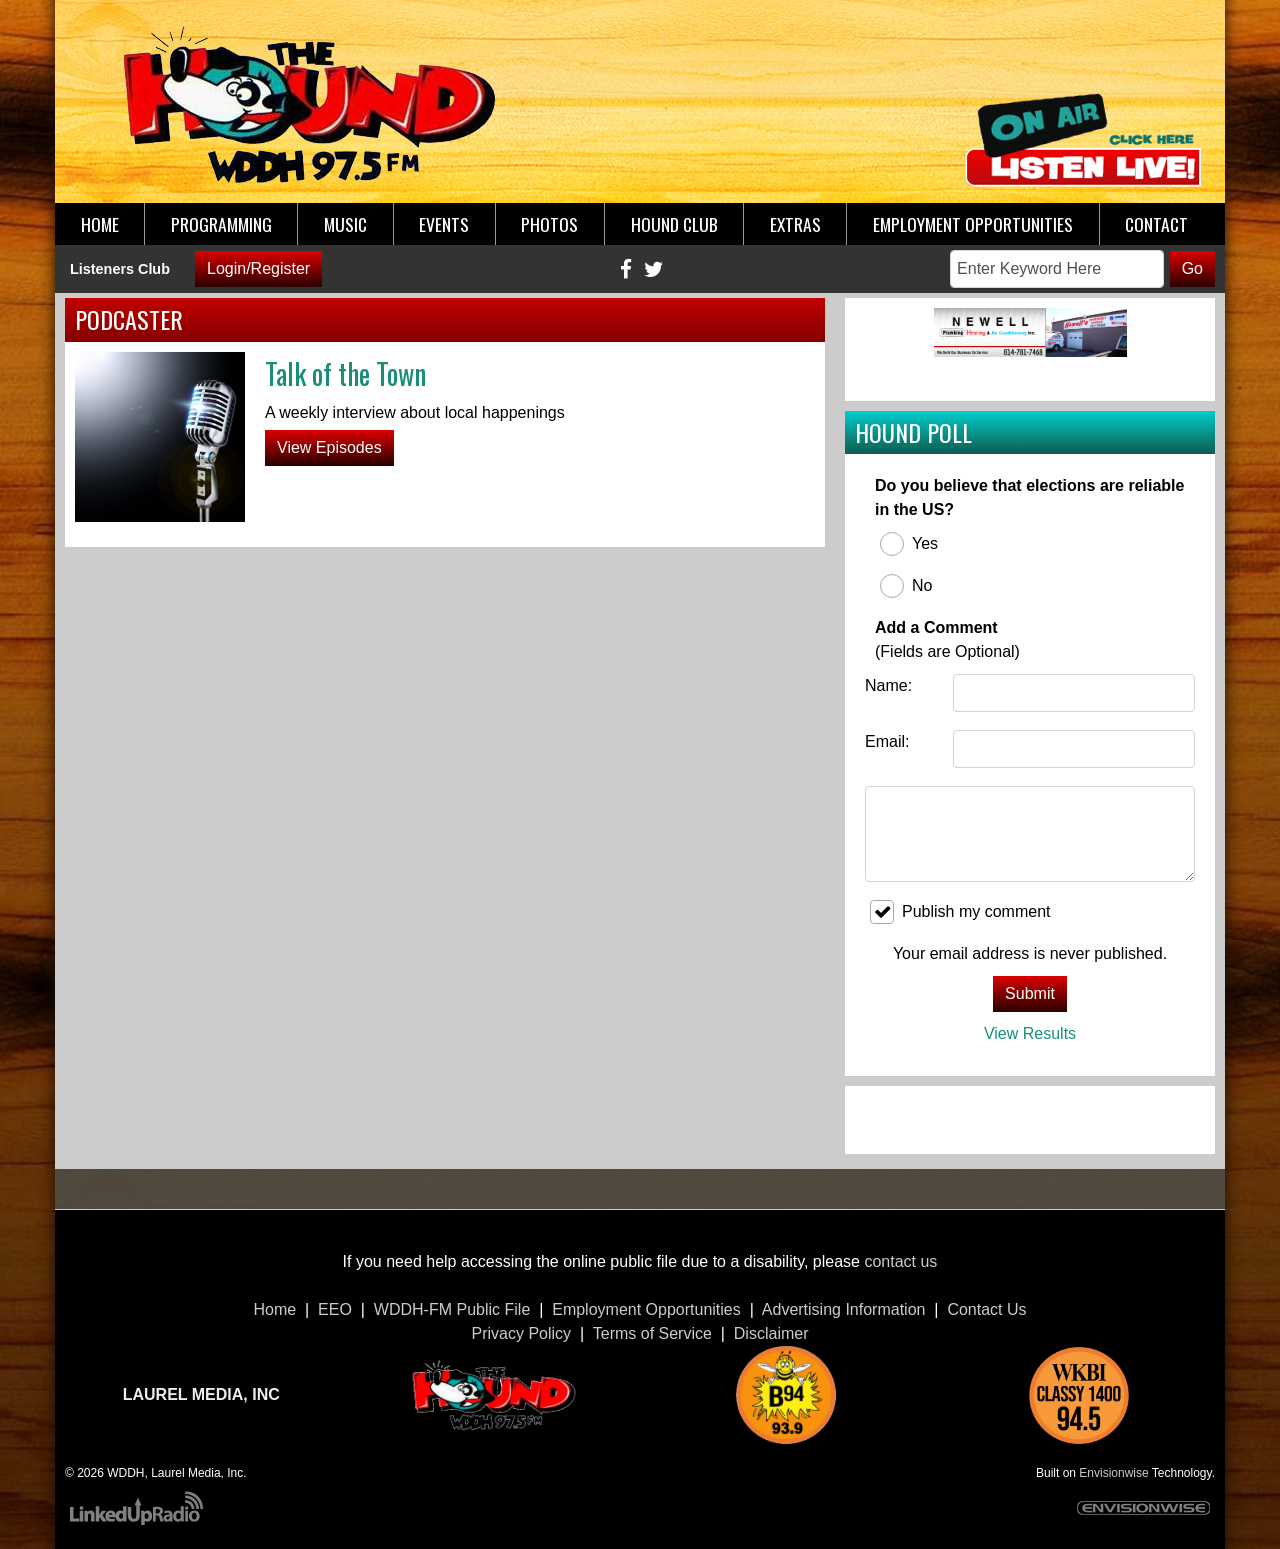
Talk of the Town (345, 373)
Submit (1030, 993)
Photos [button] (549, 224)
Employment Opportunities (646, 1309)
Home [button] (100, 224)
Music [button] (345, 224)
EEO (335, 1309)
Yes (909, 544)
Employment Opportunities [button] (973, 224)
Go (1192, 268)
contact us (900, 1261)
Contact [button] (1156, 224)
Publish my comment (960, 912)
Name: (888, 685)
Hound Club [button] (674, 224)
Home (274, 1309)
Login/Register (258, 268)
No (906, 586)
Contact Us (986, 1309)
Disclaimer (771, 1333)
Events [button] (444, 224)
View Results (1030, 1033)
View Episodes (329, 447)
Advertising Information (844, 1309)
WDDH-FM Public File (452, 1309)
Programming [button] (221, 224)
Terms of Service (652, 1333)
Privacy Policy (522, 1333)
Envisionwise (1113, 1473)
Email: (887, 741)
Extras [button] (795, 224)
